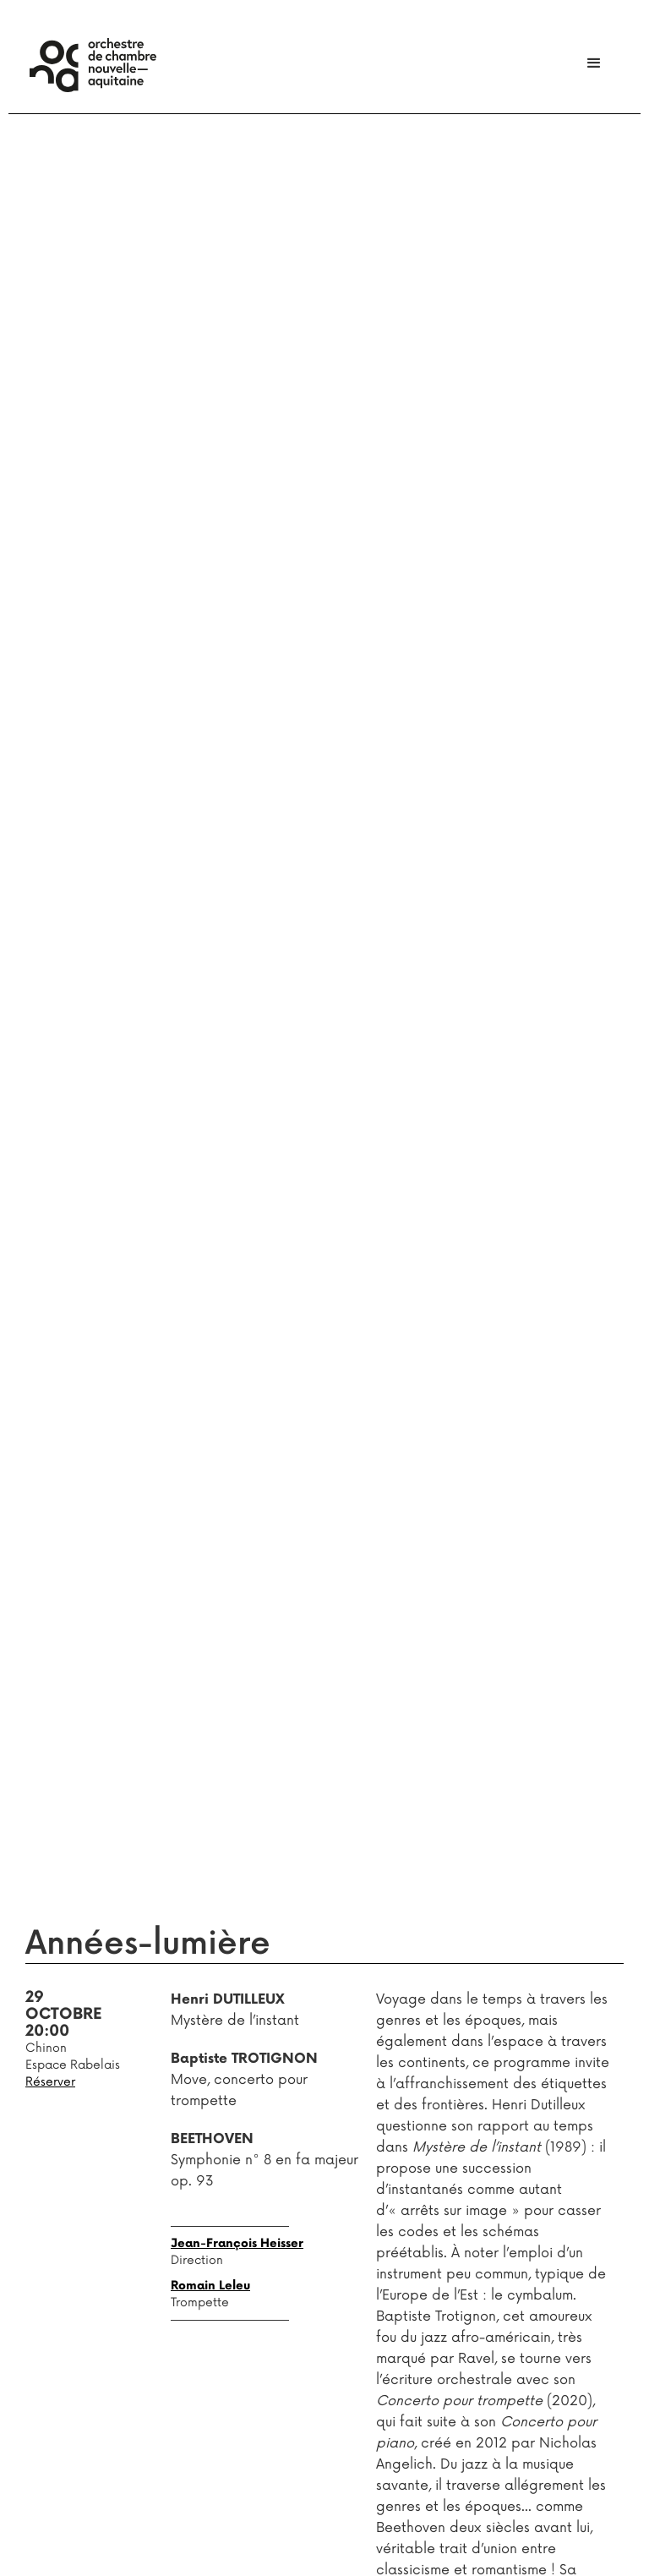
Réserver (50, 2082)
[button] (594, 63)
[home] (93, 65)
